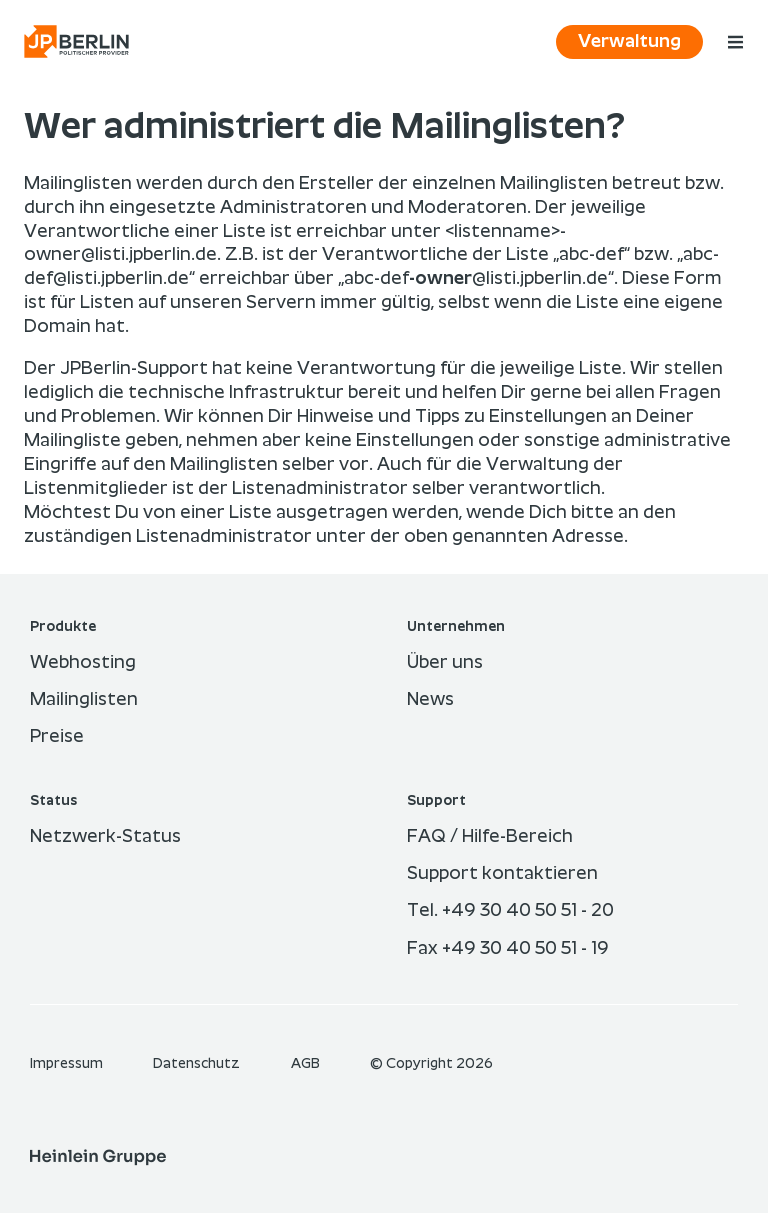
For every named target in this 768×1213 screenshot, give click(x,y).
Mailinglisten (84, 700)
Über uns (445, 663)
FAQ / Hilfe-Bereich (490, 837)
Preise (57, 737)
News (430, 700)
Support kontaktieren (502, 874)
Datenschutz (198, 1064)
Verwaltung (629, 42)
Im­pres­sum (68, 1064)
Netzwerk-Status (105, 837)
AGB (307, 1064)
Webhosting (83, 663)
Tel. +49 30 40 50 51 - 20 (510, 911)
